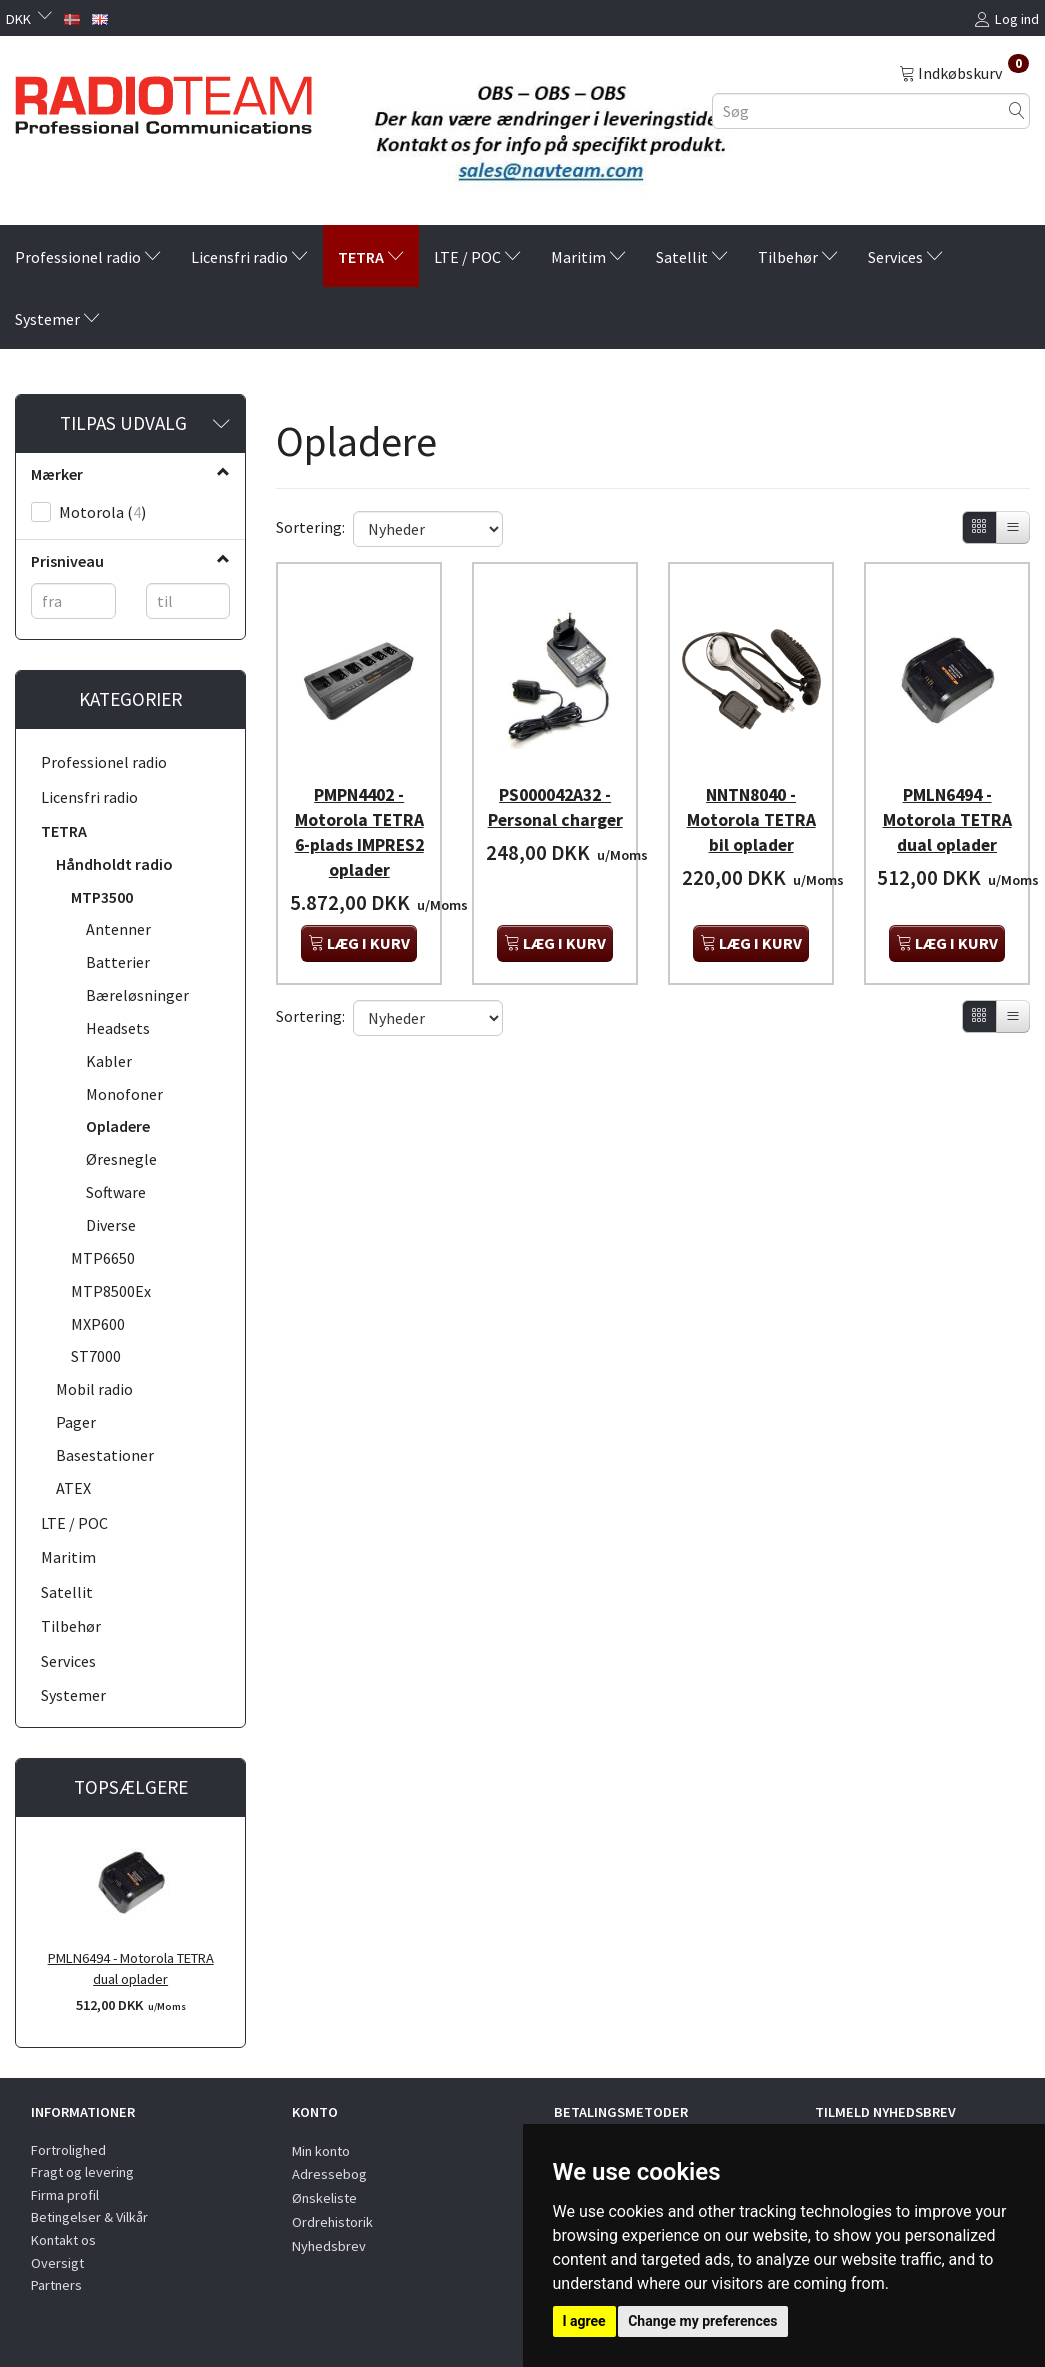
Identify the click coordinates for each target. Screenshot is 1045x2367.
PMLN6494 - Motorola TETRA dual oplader (131, 1968)
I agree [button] (584, 2321)
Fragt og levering (82, 2172)
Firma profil (65, 2195)
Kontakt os (63, 2240)
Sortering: (310, 527)
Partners (56, 2285)
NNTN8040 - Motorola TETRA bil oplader (751, 808)
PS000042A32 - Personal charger (555, 808)
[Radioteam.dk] (163, 100)
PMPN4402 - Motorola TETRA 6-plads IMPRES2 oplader (359, 820)
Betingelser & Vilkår (89, 2217)
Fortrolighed (68, 2150)
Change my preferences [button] (702, 2321)
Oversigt (57, 2263)
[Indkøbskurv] (964, 72)
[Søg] (1017, 110)
